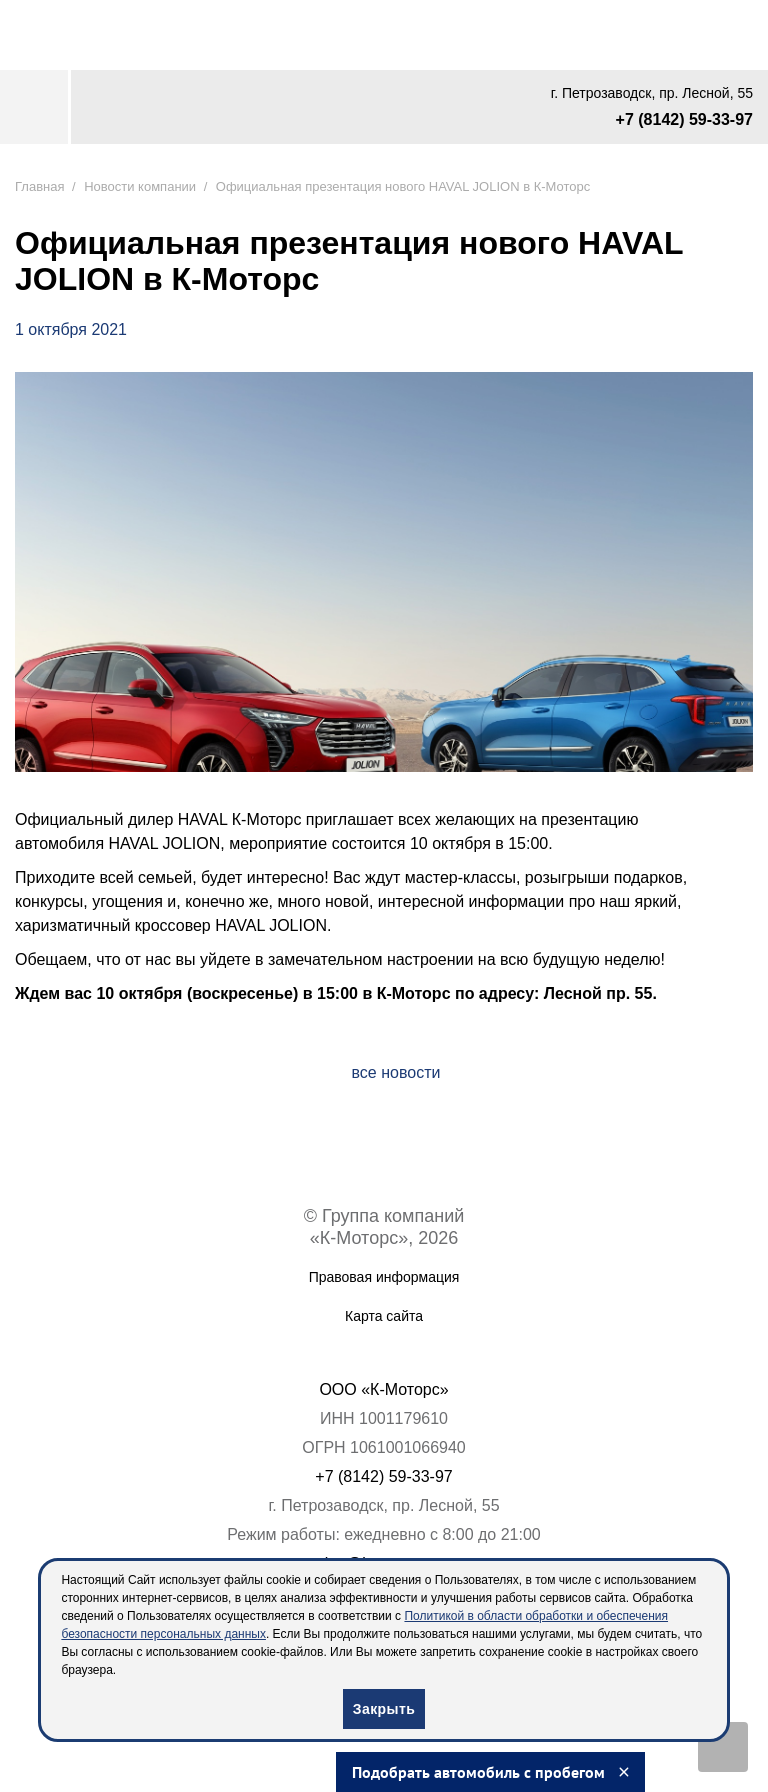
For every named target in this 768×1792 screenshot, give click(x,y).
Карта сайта (384, 1316)
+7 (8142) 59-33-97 (684, 119)
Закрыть (384, 1709)
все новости (396, 1072)
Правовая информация (384, 1277)
